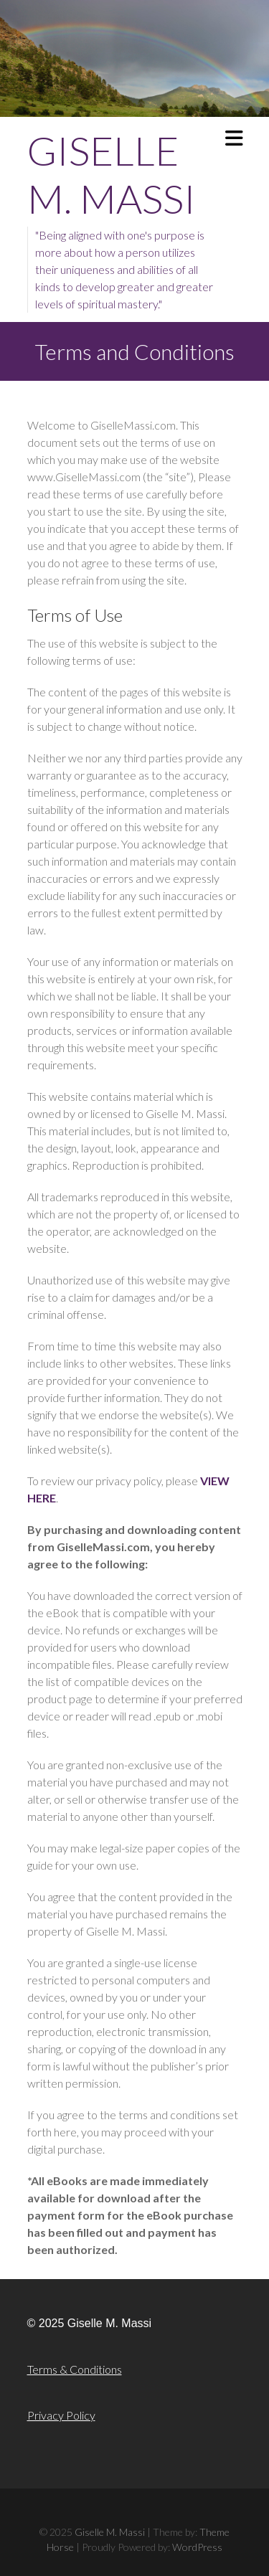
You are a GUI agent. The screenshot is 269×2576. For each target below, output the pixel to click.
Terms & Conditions (74, 2369)
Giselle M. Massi (111, 174)
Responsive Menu (233, 138)
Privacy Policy (61, 2415)
